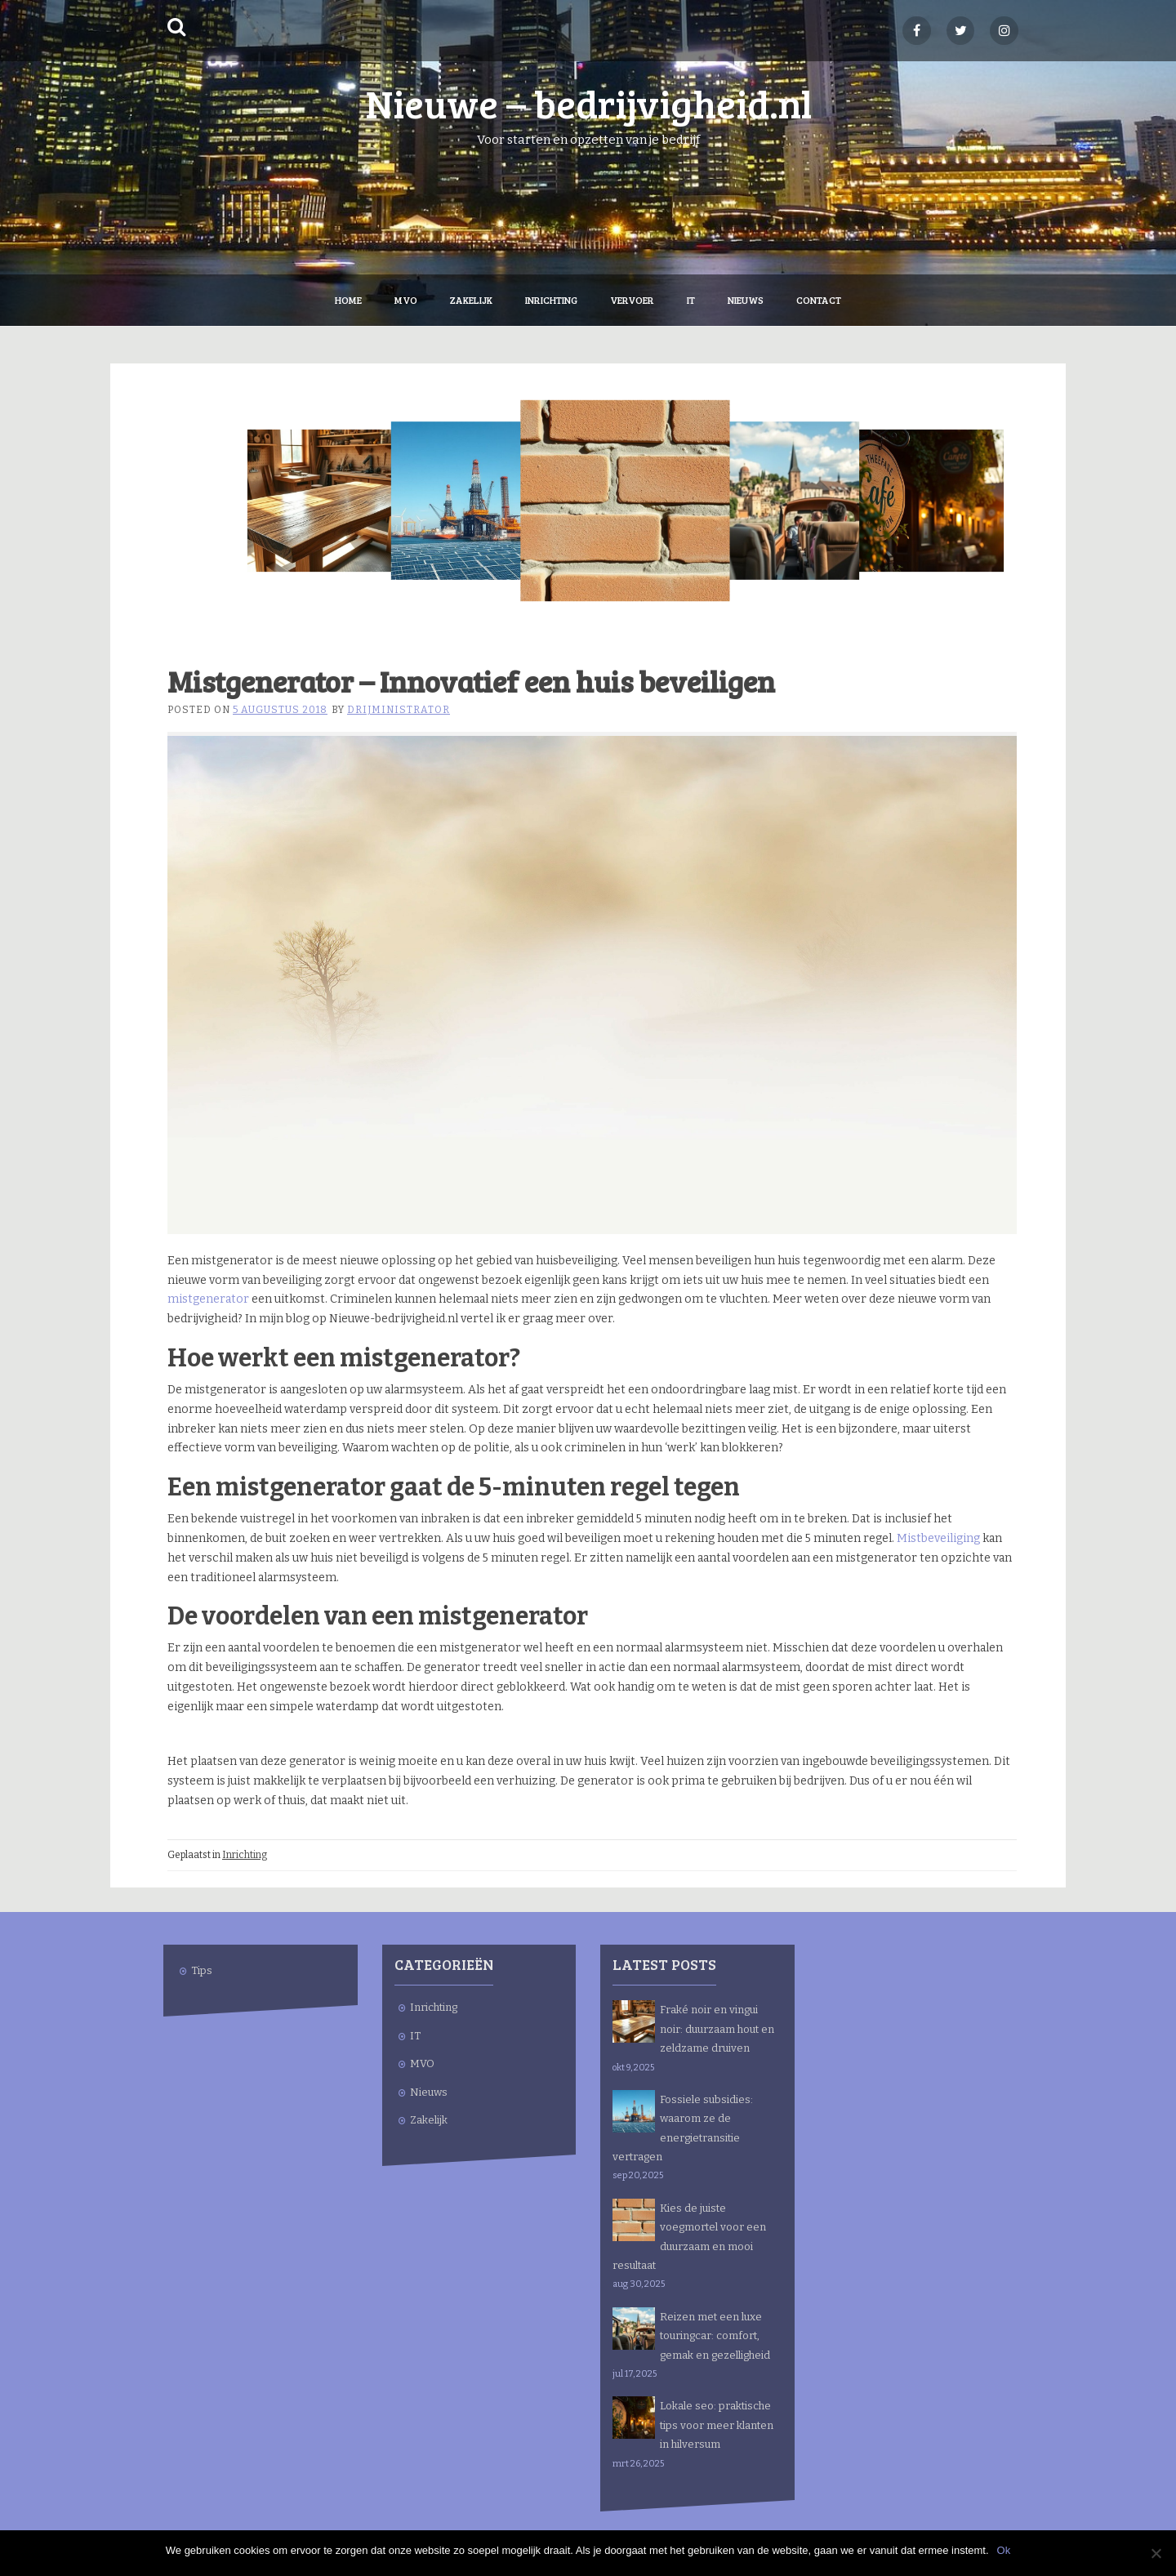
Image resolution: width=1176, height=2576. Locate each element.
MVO (405, 299)
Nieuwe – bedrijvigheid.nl (588, 102)
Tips (201, 1970)
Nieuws (746, 299)
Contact (818, 299)
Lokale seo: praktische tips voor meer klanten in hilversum (716, 2425)
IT (691, 299)
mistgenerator (208, 1299)
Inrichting (551, 299)
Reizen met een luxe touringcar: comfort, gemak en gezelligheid (715, 2336)
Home (348, 299)
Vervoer (632, 299)
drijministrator (398, 709)
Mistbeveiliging (938, 1538)
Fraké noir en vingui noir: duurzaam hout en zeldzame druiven (717, 2028)
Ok (1004, 2550)
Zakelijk (471, 299)
